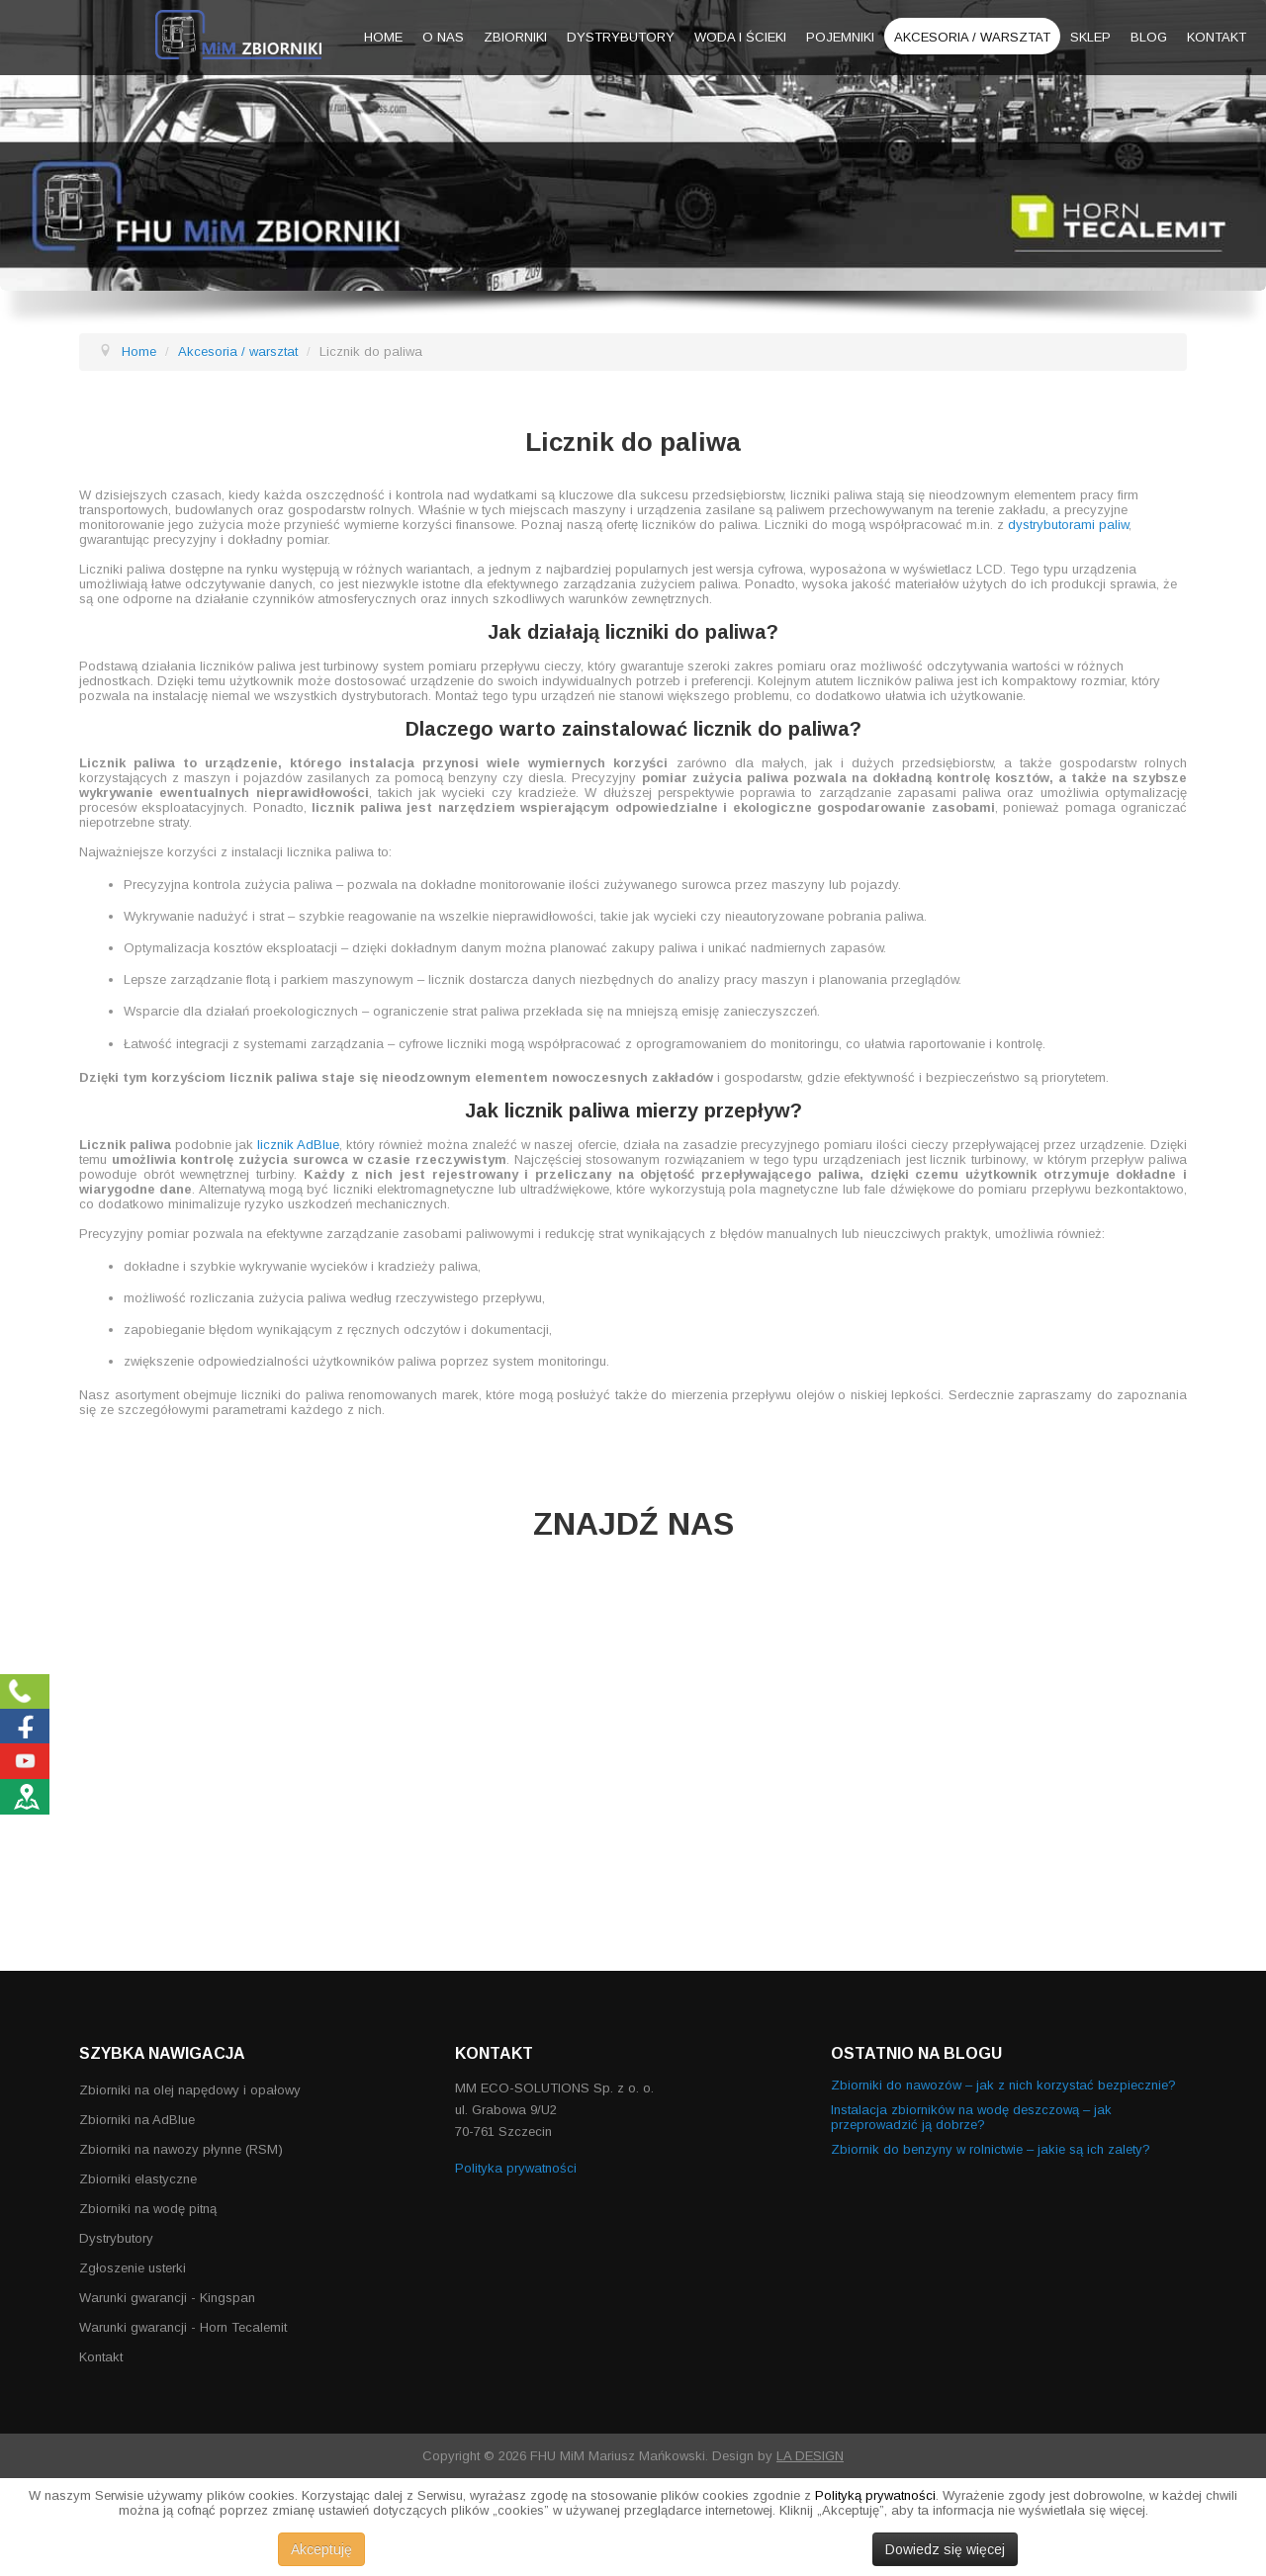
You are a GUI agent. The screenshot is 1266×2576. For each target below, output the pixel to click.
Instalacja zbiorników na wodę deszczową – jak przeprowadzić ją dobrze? (971, 2117)
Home (383, 37)
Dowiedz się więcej (945, 2549)
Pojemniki (840, 37)
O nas (443, 37)
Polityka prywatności (516, 2168)
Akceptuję (321, 2549)
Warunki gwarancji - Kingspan (167, 2297)
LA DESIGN (810, 2455)
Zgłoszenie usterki (132, 2268)
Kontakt (1216, 37)
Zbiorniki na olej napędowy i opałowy (190, 2090)
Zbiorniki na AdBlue (137, 2119)
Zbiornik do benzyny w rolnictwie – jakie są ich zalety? (990, 2149)
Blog (1148, 37)
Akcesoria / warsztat (972, 37)
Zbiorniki (515, 37)
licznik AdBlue (298, 1144)
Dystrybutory (621, 37)
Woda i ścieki (740, 37)
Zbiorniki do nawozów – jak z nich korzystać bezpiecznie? (1003, 2085)
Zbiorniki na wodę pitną (148, 2208)
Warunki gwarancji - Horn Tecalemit (183, 2327)
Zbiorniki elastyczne (138, 2179)
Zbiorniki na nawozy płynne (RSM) (181, 2149)
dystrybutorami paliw (1068, 524)
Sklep (1090, 37)
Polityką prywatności (875, 2495)
